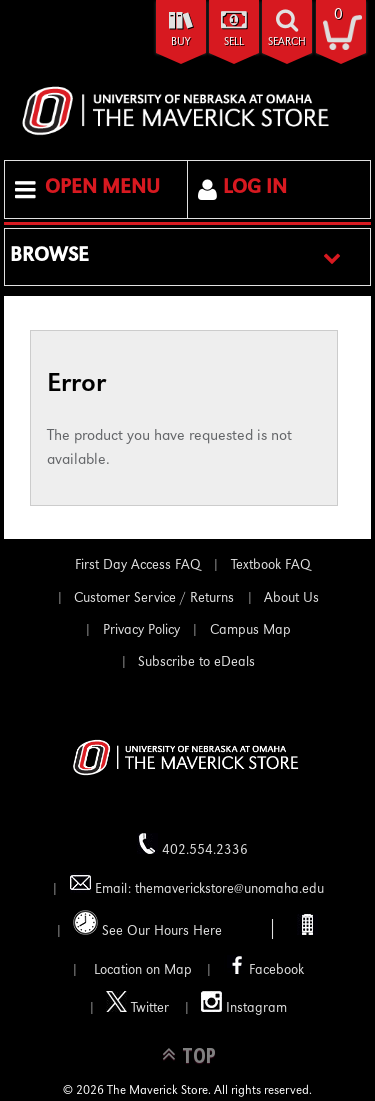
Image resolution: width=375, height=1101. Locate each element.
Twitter (137, 1003)
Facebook (264, 965)
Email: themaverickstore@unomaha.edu (197, 884)
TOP (199, 1054)
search (287, 42)
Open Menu (102, 189)
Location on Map (141, 971)
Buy (180, 42)
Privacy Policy (141, 631)
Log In (255, 189)
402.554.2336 (192, 845)
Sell (234, 42)
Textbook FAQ (271, 566)
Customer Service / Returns (154, 599)
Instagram (244, 1003)
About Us (291, 599)
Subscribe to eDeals (196, 663)
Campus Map (250, 631)
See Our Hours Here (147, 924)
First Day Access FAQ (138, 566)
